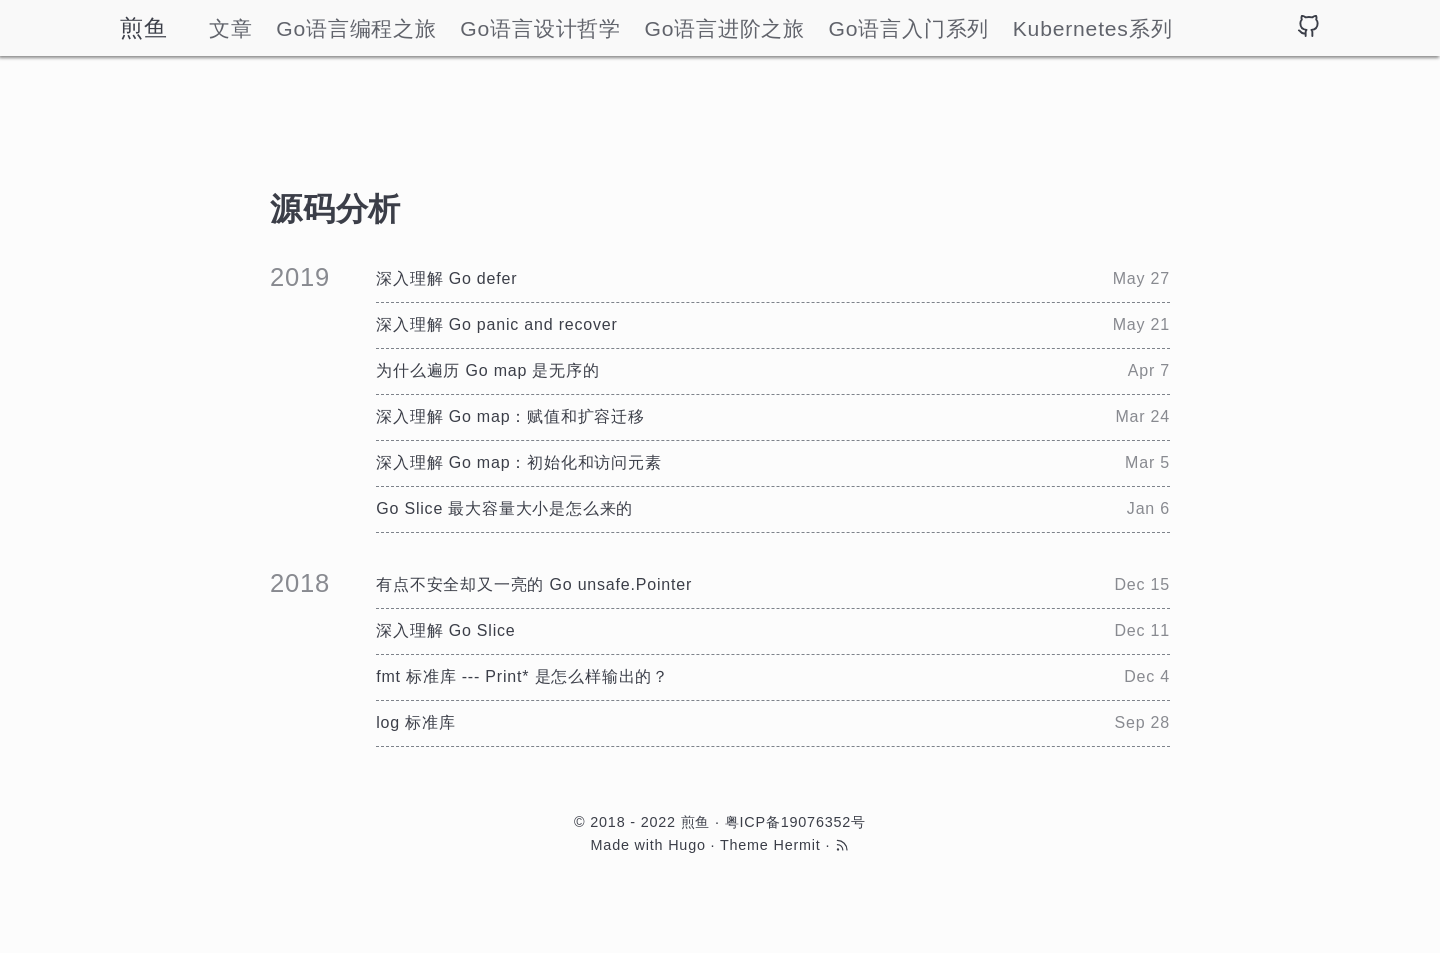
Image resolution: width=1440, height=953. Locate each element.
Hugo (687, 845)
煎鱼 (144, 28)
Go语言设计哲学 (540, 28)
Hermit (796, 845)
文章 (231, 28)
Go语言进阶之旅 (724, 28)
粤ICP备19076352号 (795, 822)
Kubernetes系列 (1093, 28)
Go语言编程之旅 (356, 28)
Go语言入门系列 (909, 28)
